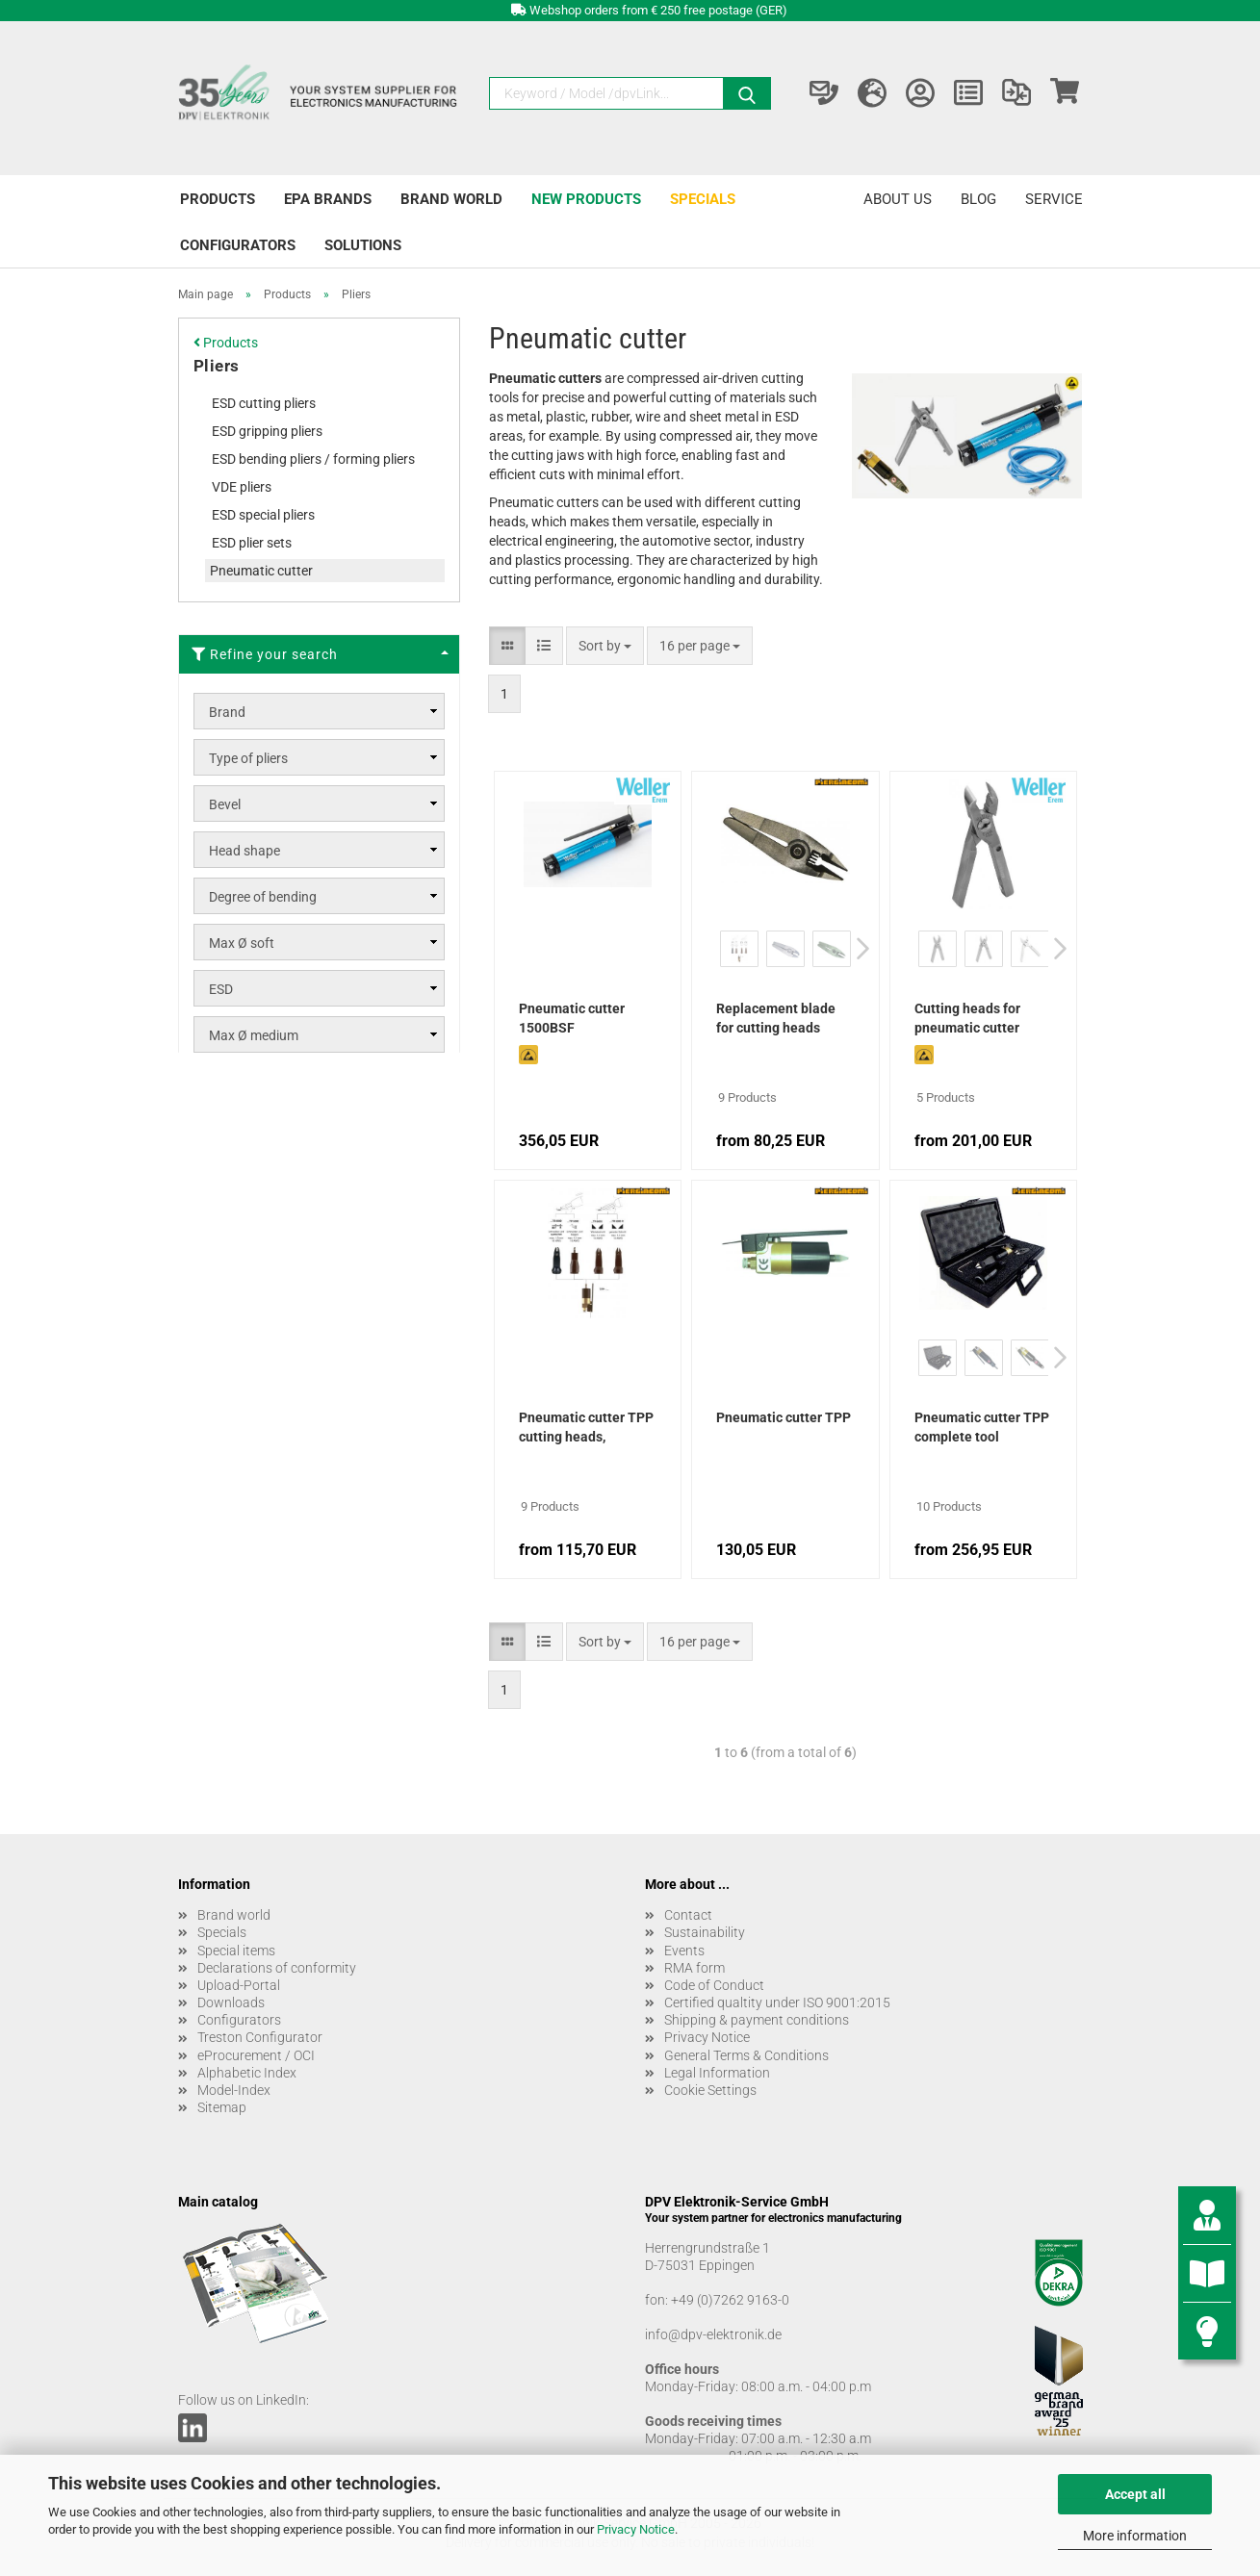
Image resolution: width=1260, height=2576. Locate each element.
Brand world (451, 199)
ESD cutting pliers (264, 403)
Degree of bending (263, 897)
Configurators (238, 245)
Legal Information (717, 2072)
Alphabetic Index (246, 2072)
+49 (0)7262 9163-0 (730, 2300)
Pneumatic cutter (261, 570)
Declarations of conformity (276, 1968)
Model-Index (233, 2090)
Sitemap (221, 2107)
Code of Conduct (714, 1985)
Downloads (231, 2002)
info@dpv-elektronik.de (713, 2334)
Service (1054, 199)
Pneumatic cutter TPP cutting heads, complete (586, 1429)
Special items (236, 1950)
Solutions (362, 245)
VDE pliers (241, 487)
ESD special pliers (263, 515)
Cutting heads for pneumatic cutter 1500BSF (967, 1020)
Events (684, 1950)
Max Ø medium (253, 1035)
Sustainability (704, 1932)
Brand (227, 712)
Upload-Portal (238, 1985)
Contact (688, 1915)
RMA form (694, 1968)
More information (1135, 2535)
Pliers (216, 365)
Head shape (244, 850)
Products (217, 199)
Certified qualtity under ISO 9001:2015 (777, 2002)
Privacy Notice (636, 2529)
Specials (702, 199)
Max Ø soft (241, 943)
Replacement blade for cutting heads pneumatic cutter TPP (783, 1020)
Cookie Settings (710, 2090)
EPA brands (328, 199)
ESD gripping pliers (267, 431)
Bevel (225, 804)
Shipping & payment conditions (756, 2020)
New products (586, 199)
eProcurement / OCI (256, 2055)
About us (897, 199)
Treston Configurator (259, 2037)
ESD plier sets (252, 542)
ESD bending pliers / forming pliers (313, 459)
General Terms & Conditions (746, 2055)
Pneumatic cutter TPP (783, 1417)
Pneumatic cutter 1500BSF (572, 1018)
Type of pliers (248, 758)
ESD (221, 989)
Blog (978, 199)
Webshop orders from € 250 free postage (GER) (658, 10)
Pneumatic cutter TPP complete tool (981, 1427)
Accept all (1135, 2494)
